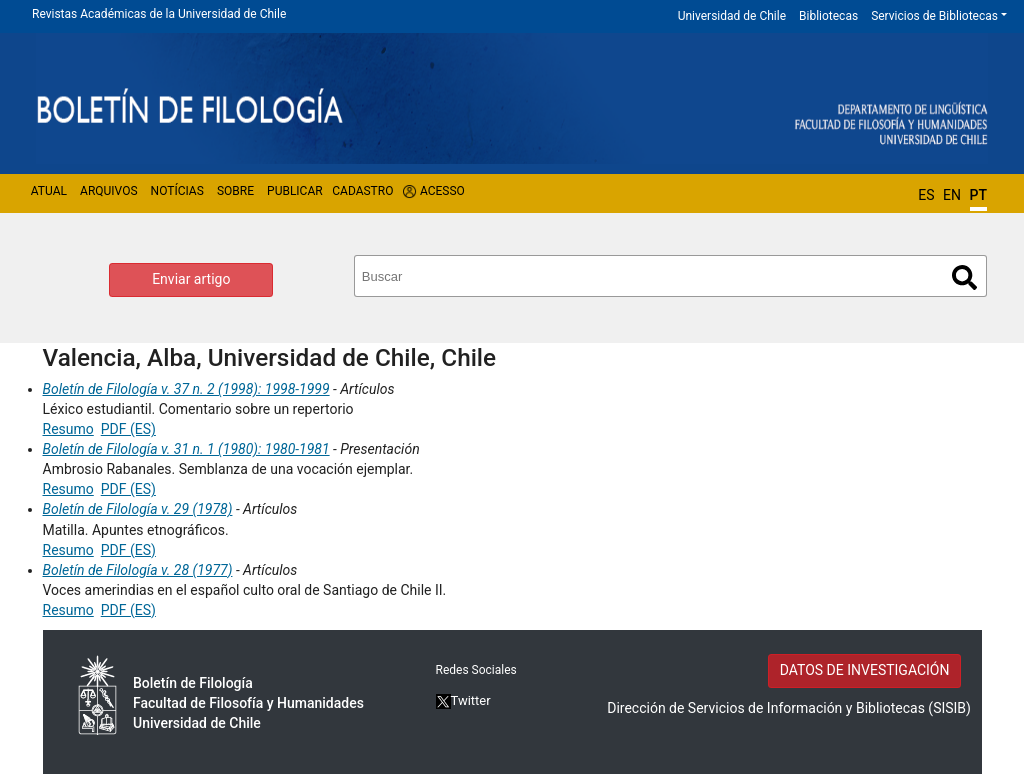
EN (952, 195)
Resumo (68, 429)
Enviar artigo (191, 279)
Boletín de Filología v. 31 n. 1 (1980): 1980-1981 (186, 449)
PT (978, 195)
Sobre (235, 191)
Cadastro (362, 191)
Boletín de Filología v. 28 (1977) (138, 570)
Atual (49, 191)
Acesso (442, 191)
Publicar (295, 191)
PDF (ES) (128, 429)
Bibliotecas (828, 16)
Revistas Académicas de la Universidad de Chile (159, 14)
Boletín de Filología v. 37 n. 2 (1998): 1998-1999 (186, 389)
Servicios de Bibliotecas (934, 16)
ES (926, 195)
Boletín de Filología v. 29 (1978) (138, 509)
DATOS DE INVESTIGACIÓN (865, 670)
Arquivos (108, 191)
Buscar (964, 277)
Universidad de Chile (732, 16)
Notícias (177, 191)
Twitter (463, 700)
